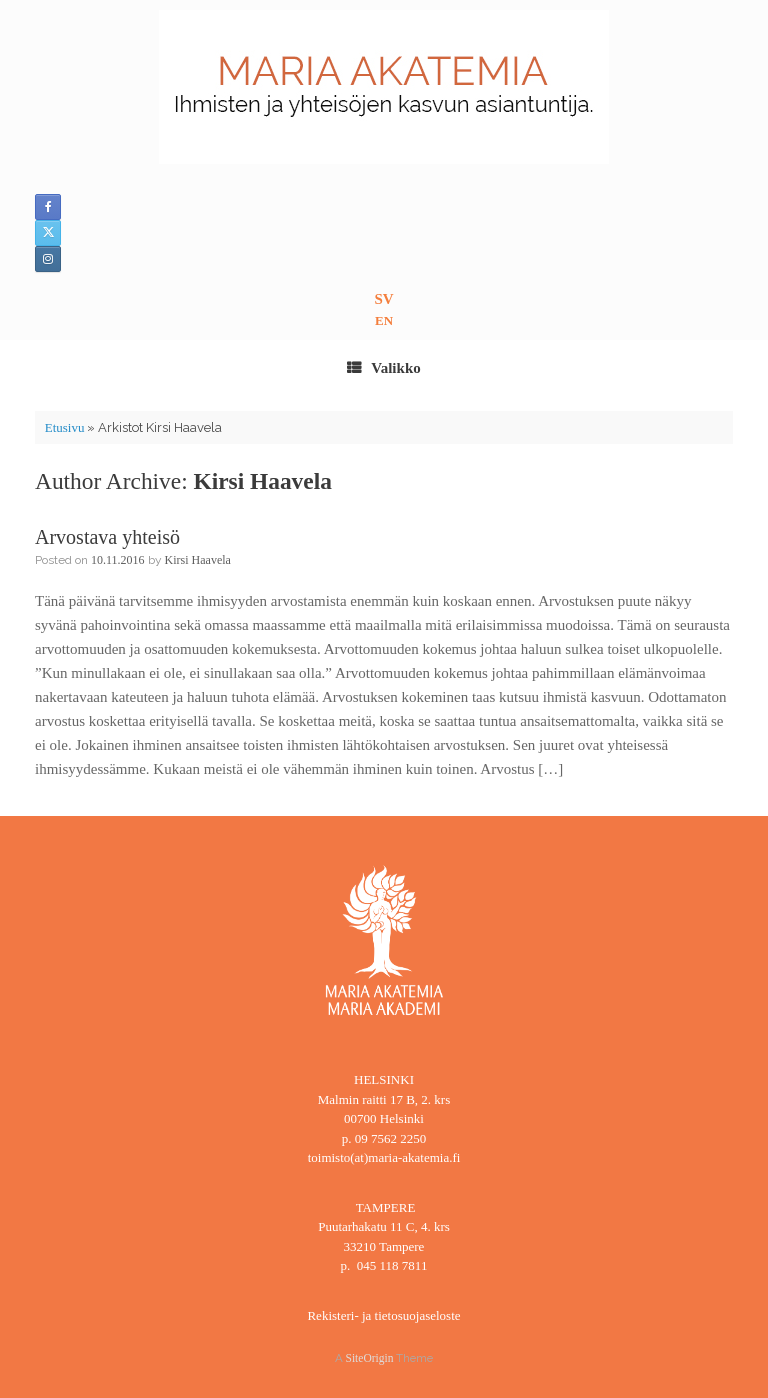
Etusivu (65, 427)
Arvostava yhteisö (107, 537)
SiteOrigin (370, 1358)
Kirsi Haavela (263, 481)
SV (383, 299)
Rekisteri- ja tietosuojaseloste (383, 1315)
